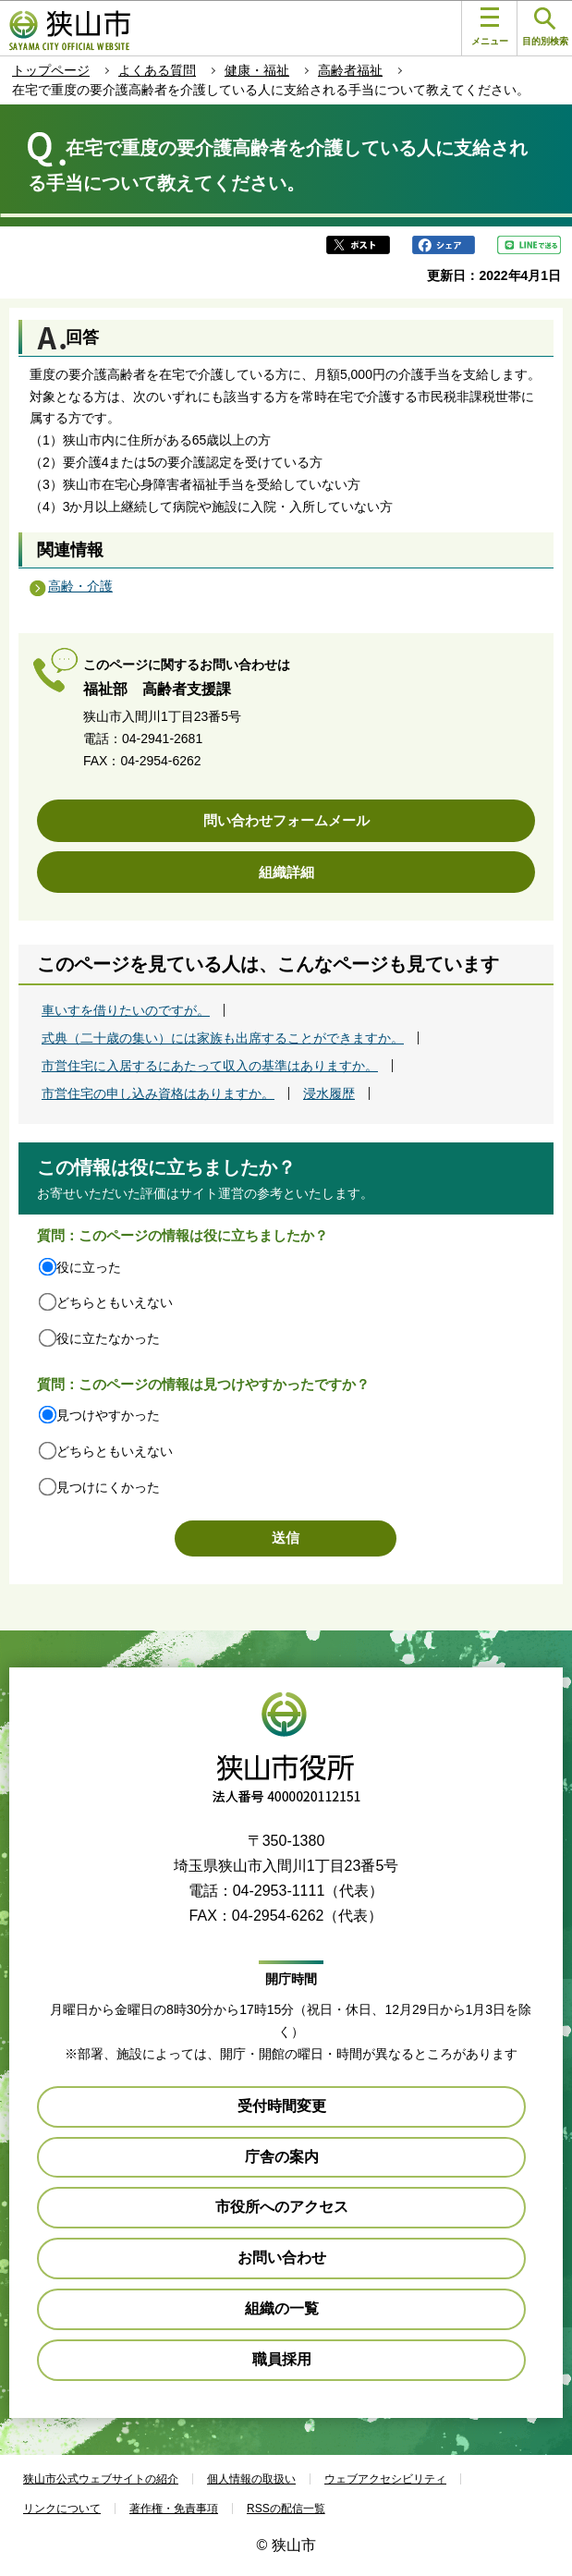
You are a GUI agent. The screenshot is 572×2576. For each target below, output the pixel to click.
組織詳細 (286, 872)
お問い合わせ (281, 2257)
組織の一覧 (282, 2308)
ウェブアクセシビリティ (385, 2478)
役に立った (88, 1267)
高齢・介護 (80, 586)
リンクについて (62, 2508)
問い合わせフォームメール (286, 820)
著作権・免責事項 (173, 2508)
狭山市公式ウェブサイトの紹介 (100, 2478)
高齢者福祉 (350, 70)
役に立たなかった (108, 1338)
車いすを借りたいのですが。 (126, 1010)
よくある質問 (157, 70)
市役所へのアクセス (281, 2207)
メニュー (489, 26)
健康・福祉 (257, 70)
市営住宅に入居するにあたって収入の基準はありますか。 (210, 1065)
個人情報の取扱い (251, 2478)
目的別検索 (545, 27)
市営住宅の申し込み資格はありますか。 (158, 1093)
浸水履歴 (329, 1093)
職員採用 (281, 2359)
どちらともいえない (114, 1302)
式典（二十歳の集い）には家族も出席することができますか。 (223, 1038)
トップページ (51, 70)
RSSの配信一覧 (286, 2508)
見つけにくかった (108, 1487)
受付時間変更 (281, 2106)
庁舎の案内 (282, 2157)
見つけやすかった (108, 1415)
